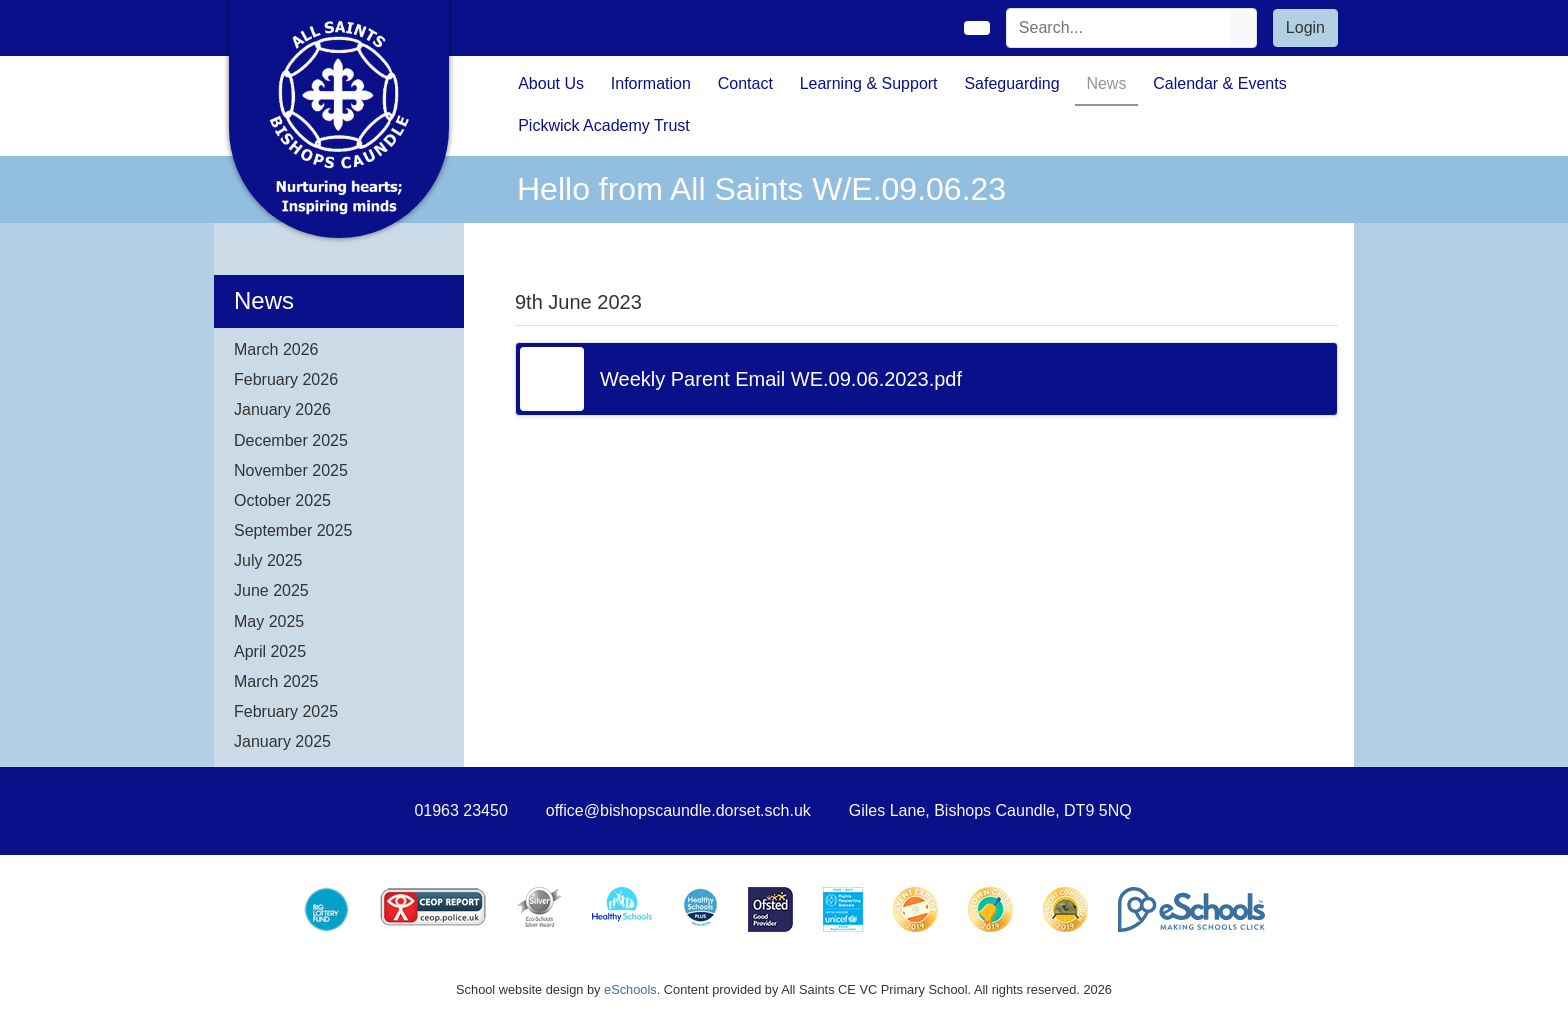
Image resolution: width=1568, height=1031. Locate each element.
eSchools (630, 989)
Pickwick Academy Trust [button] (604, 125)
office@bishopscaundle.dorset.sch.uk (678, 810)
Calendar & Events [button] (1219, 83)
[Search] (1119, 28)
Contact (745, 83)
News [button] (1106, 83)
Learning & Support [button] (869, 83)
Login (1305, 27)
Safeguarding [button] (1011, 83)
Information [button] (651, 83)
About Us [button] (551, 83)
